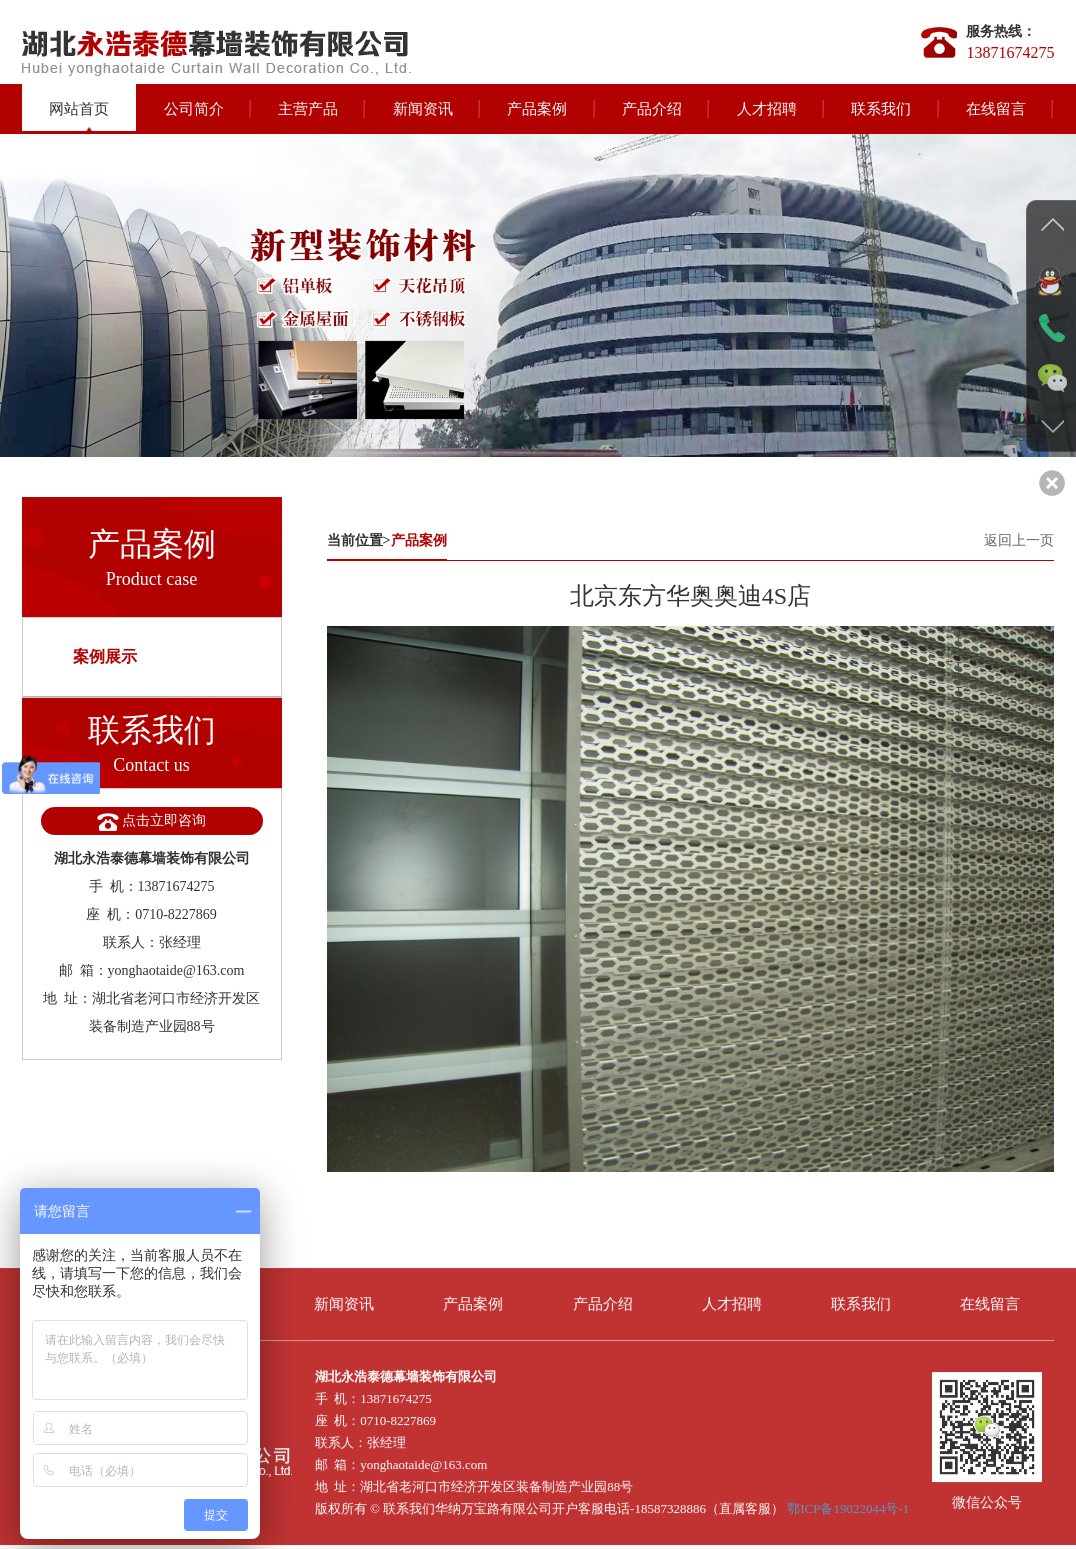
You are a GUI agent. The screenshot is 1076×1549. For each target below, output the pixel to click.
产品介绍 (652, 109)
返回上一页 (1019, 540)
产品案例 (537, 109)
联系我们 (881, 109)
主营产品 (308, 109)
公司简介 (194, 109)
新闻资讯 (423, 109)
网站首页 (79, 109)
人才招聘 (767, 109)
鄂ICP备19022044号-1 (848, 1500)
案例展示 (105, 656)
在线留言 (996, 109)
